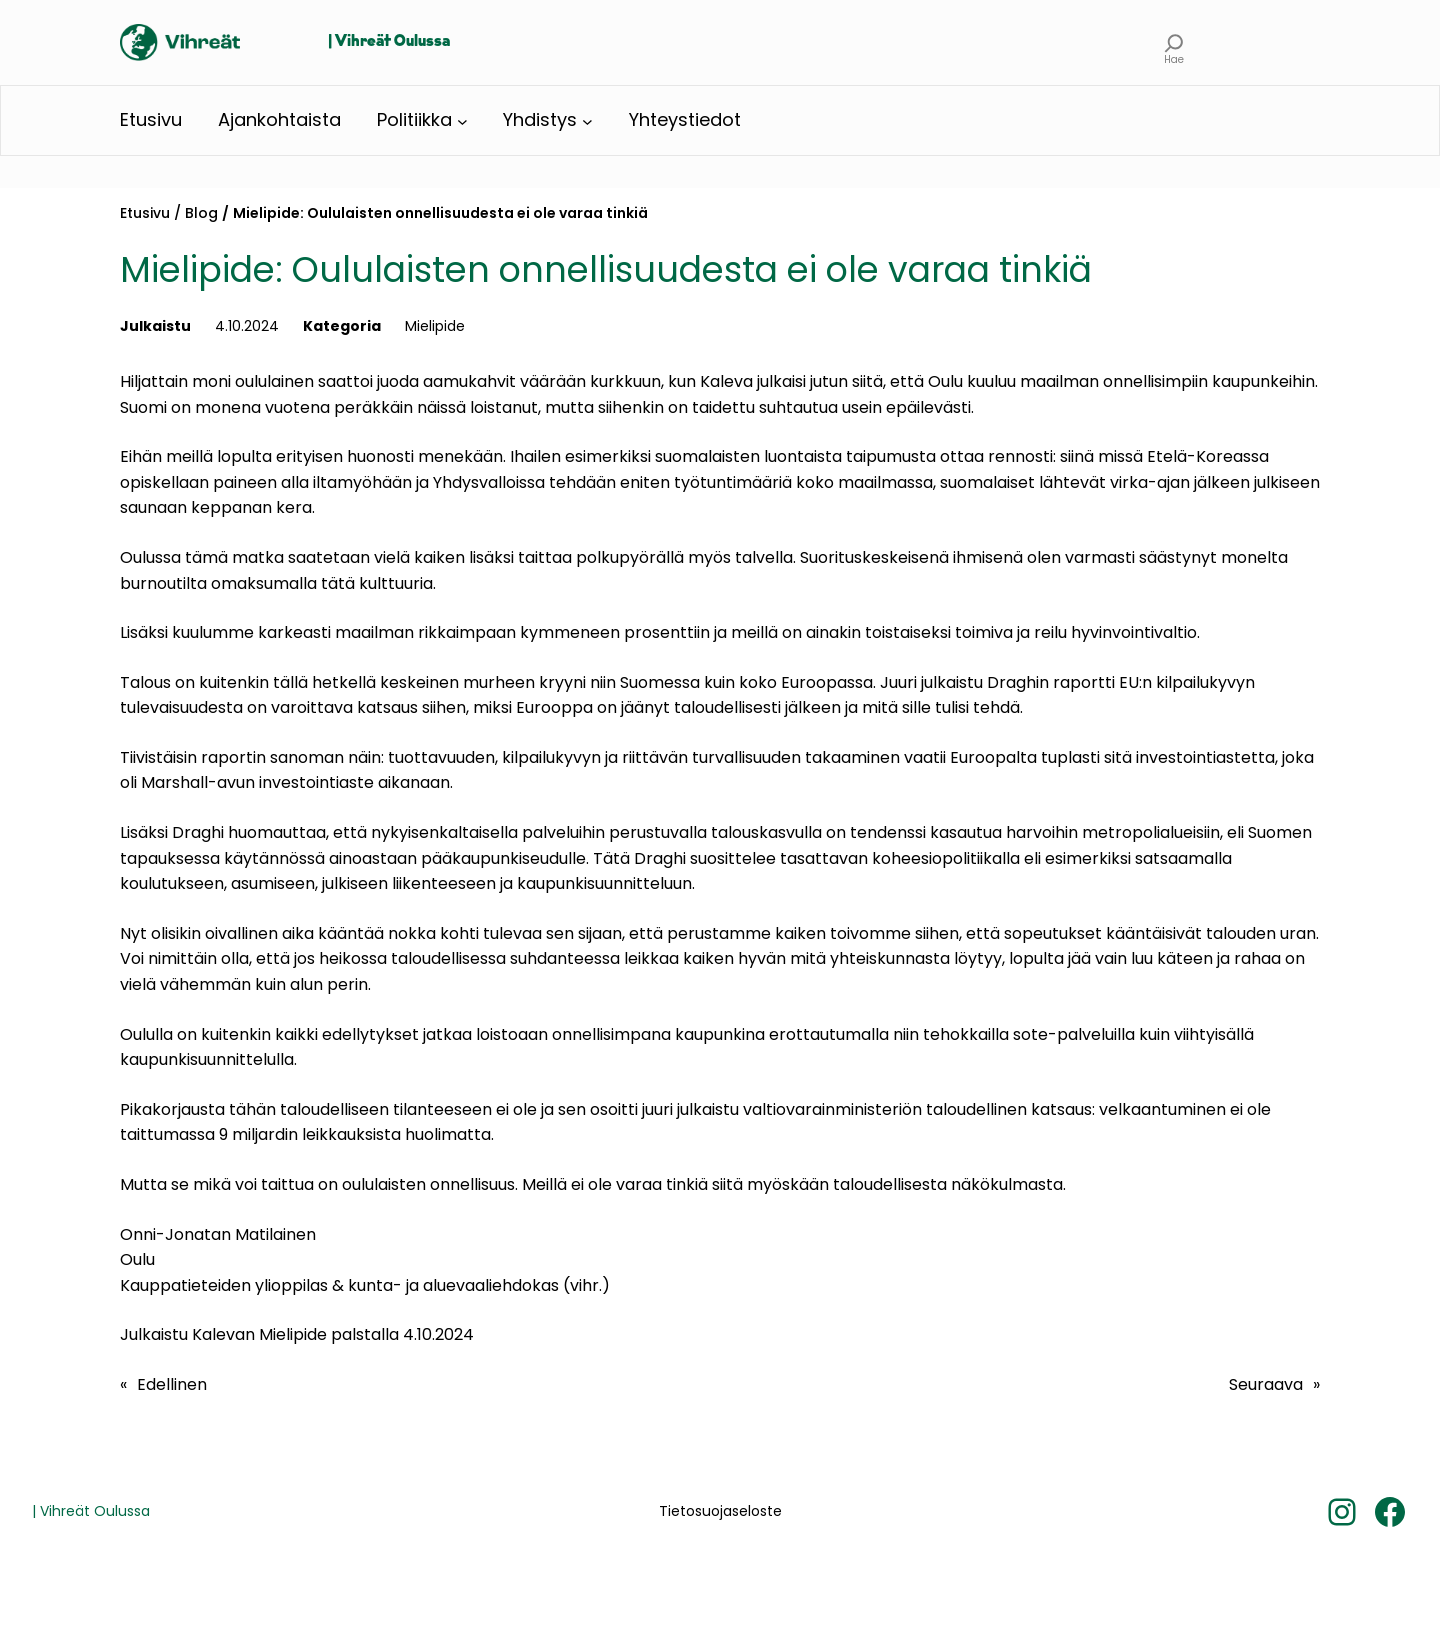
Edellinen (172, 1384)
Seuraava (1266, 1384)
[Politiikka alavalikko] (462, 120)
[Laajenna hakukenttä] (1174, 42)
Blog (201, 213)
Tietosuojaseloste (720, 1511)
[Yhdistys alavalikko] (587, 120)
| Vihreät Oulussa (389, 42)
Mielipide (435, 326)
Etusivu (145, 213)
